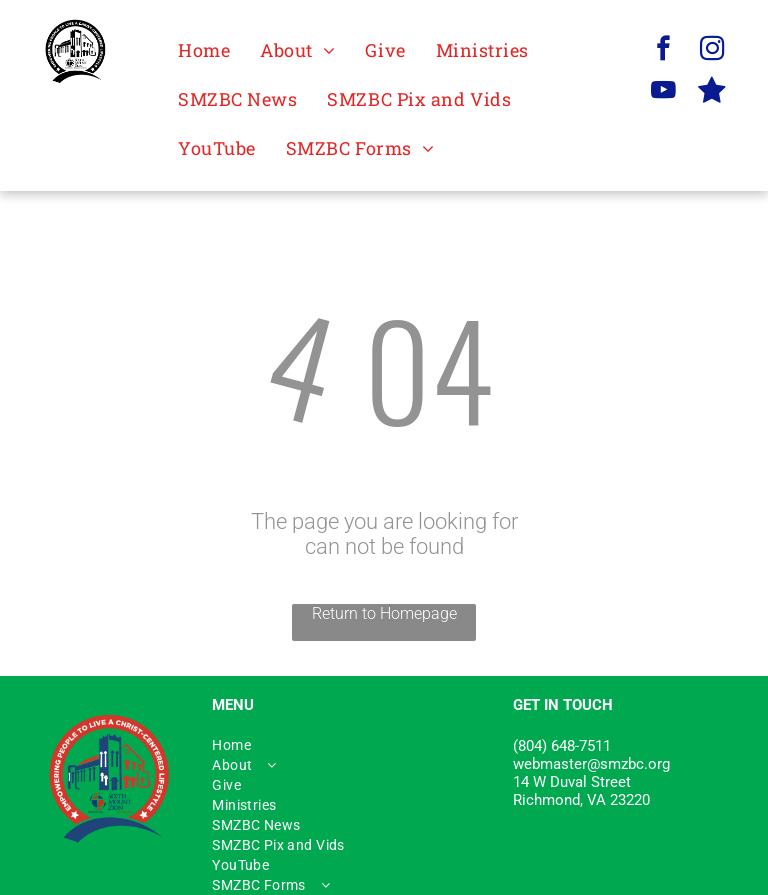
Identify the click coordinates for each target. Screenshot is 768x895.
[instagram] (712, 51)
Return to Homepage (384, 613)
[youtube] (663, 93)
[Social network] (712, 93)
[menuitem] (204, 49)
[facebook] (663, 51)
